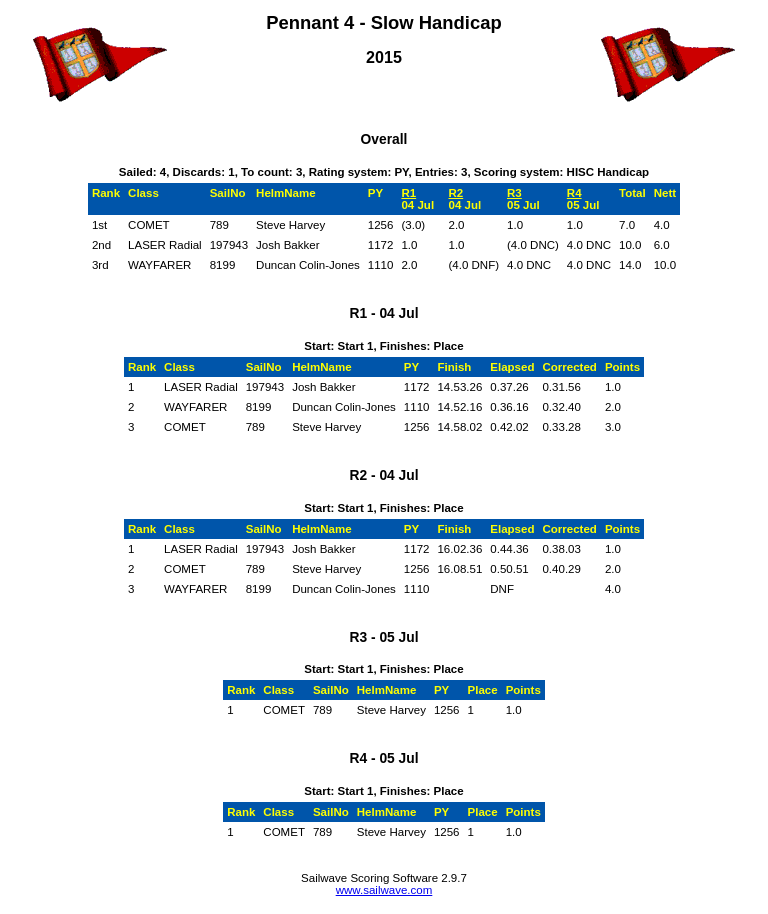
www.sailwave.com (384, 890)
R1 (408, 193)
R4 (574, 193)
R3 (514, 193)
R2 (455, 193)
